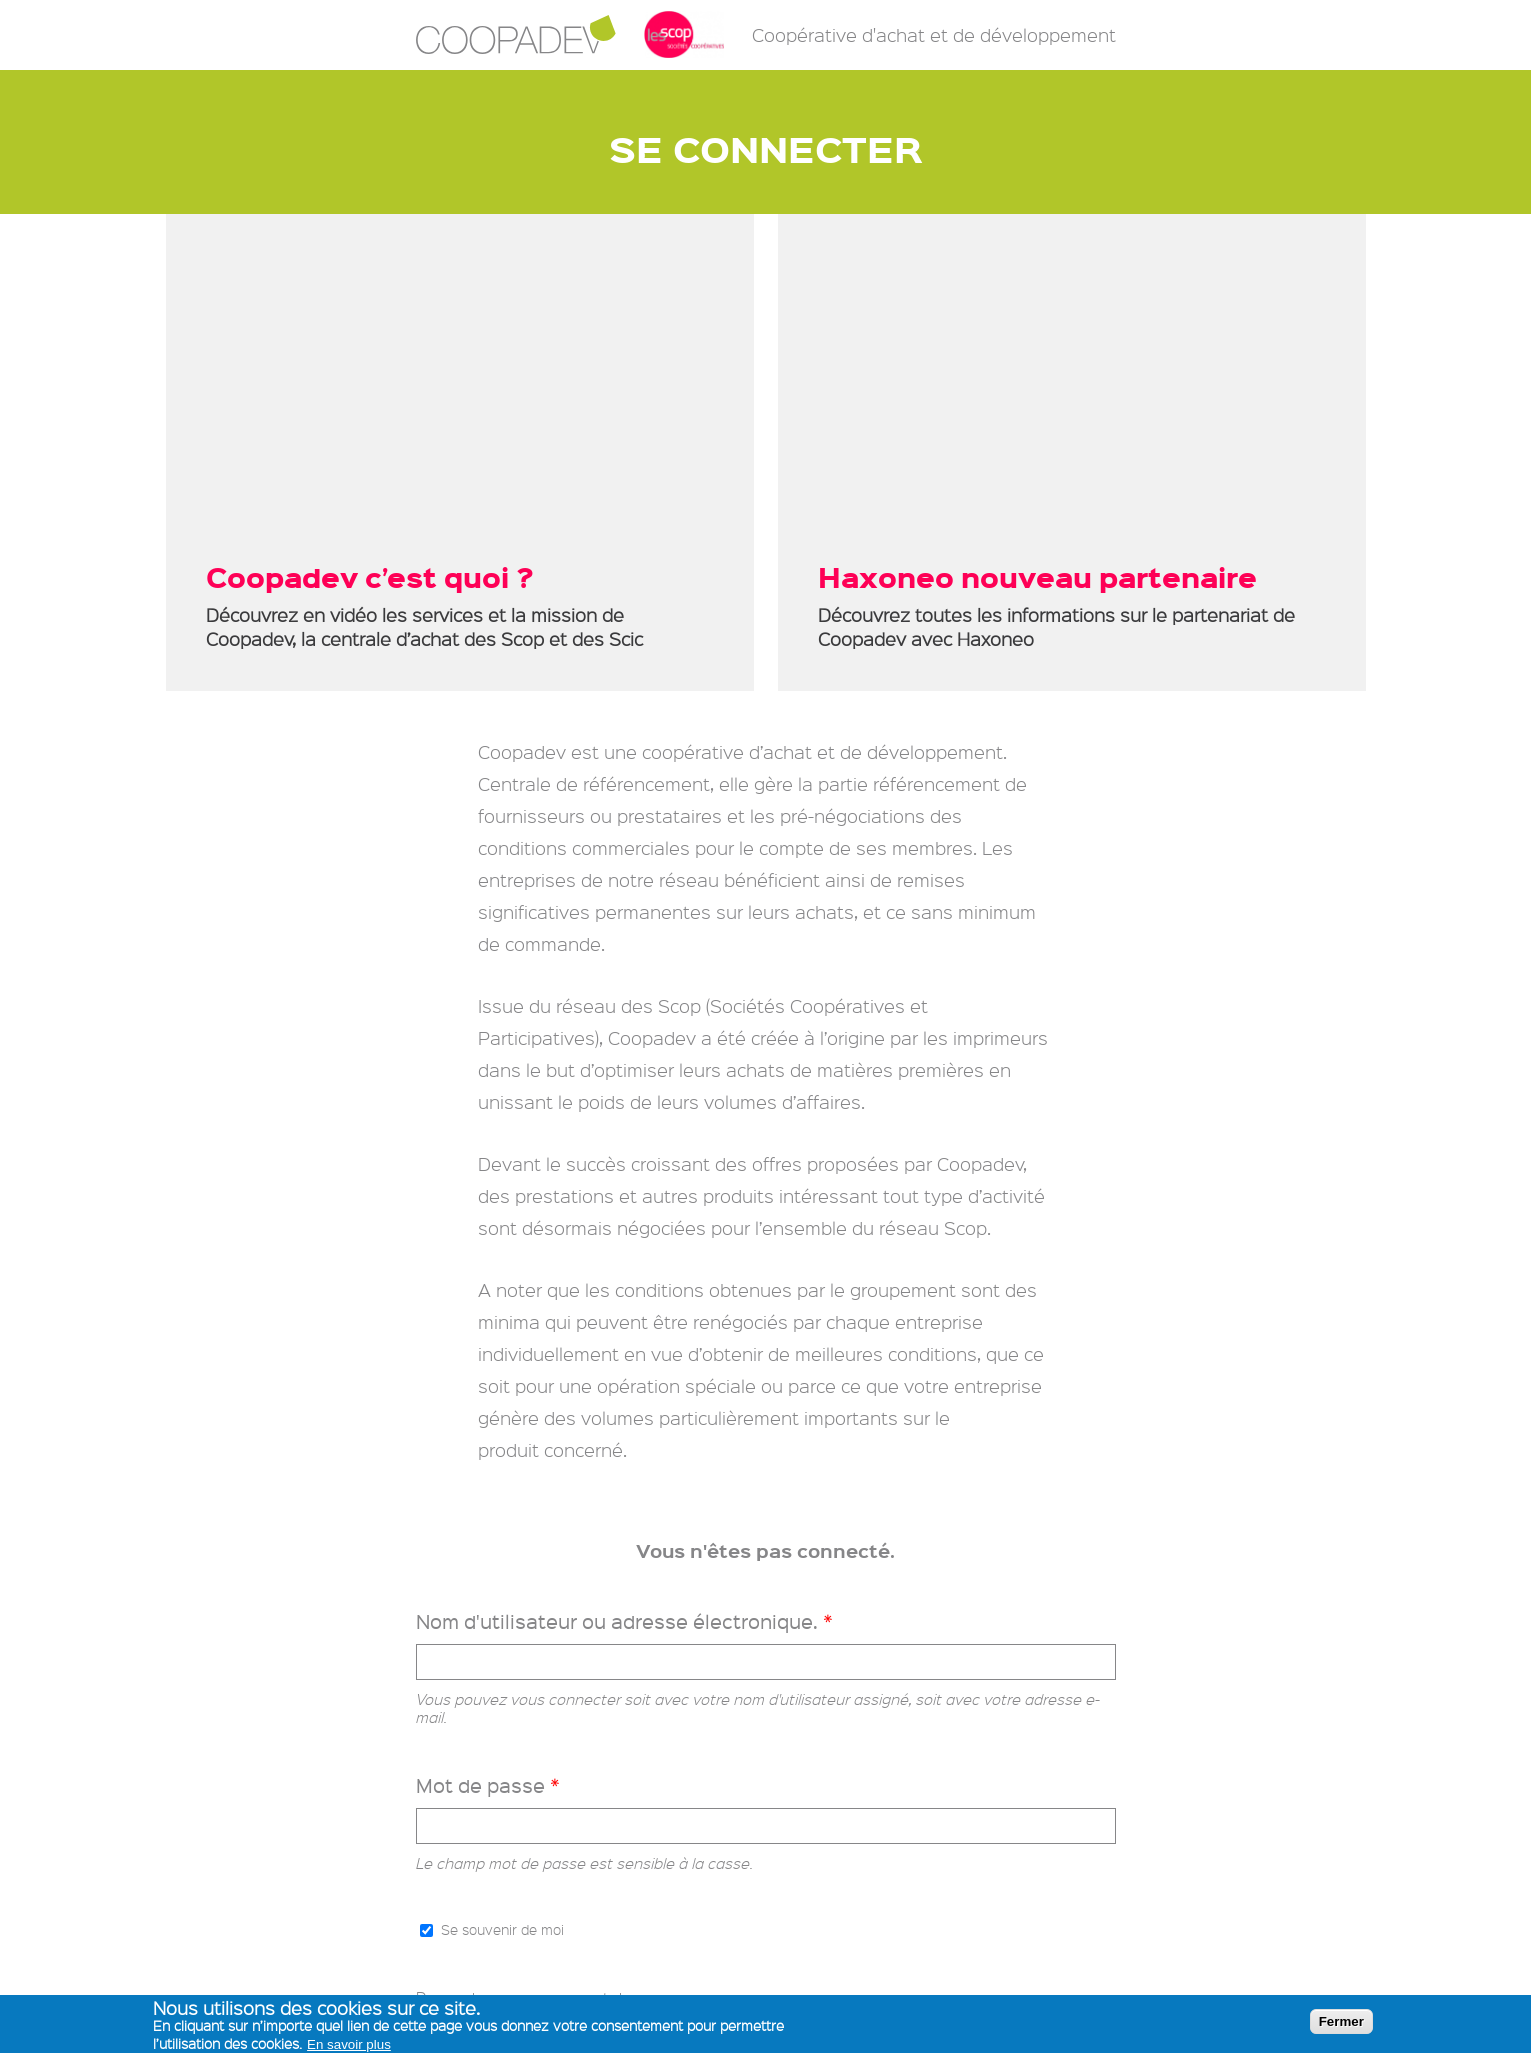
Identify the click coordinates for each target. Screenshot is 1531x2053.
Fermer (1341, 2021)
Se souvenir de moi (502, 1929)
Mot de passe (488, 1786)
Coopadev (516, 35)
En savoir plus (349, 2044)
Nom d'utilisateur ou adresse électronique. (624, 1622)
